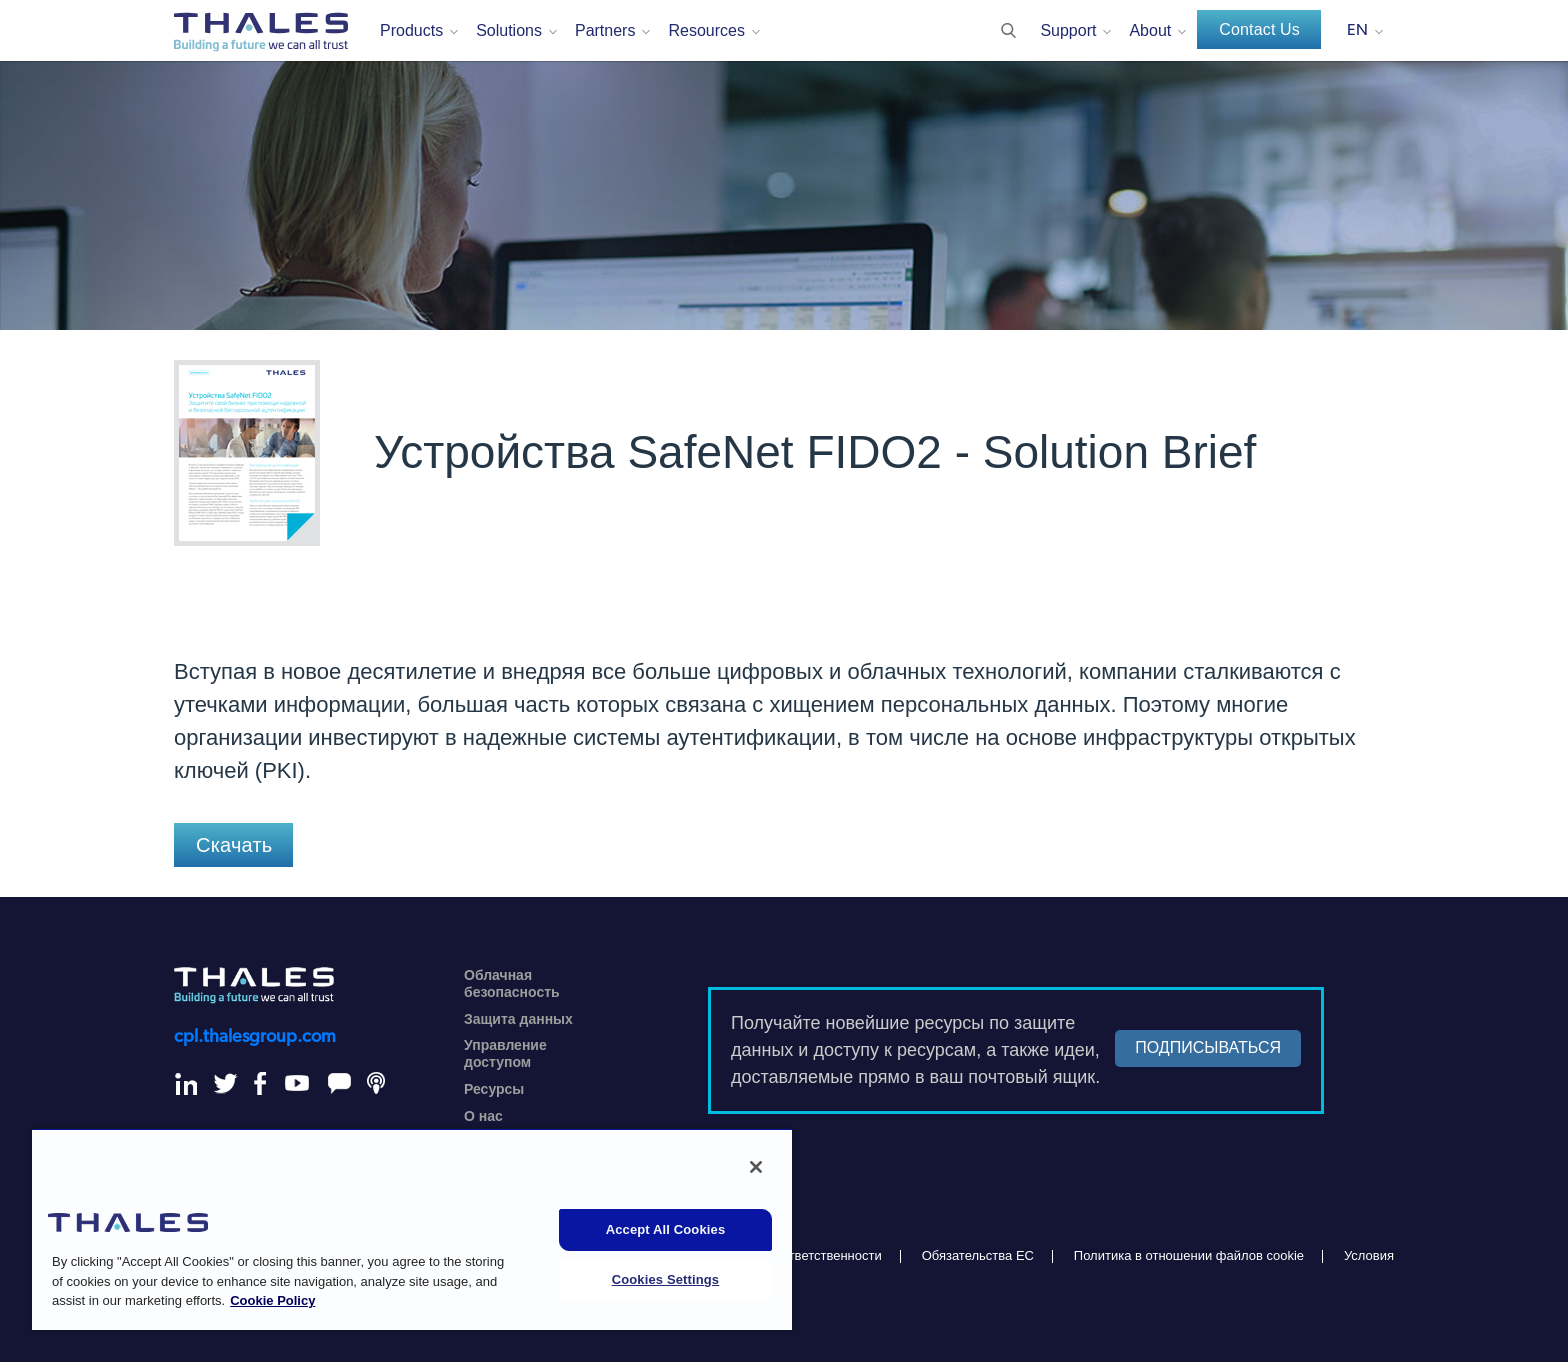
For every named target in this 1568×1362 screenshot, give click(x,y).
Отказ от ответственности (804, 1255)
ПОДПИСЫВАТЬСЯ (1208, 1047)
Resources (706, 30)
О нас (483, 1116)
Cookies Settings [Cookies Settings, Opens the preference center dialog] (666, 1279)
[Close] (756, 1167)
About (1150, 30)
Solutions (509, 30)
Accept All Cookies (666, 1229)
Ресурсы (494, 1089)
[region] (412, 1229)
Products (411, 30)
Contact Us (1259, 29)
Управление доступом (505, 1053)
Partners (605, 30)
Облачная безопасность (512, 983)
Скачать (234, 845)
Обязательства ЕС (978, 1255)
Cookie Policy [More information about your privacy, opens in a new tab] (272, 1300)
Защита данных (518, 1019)
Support (1068, 30)
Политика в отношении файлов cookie (1189, 1255)
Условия (1369, 1255)
